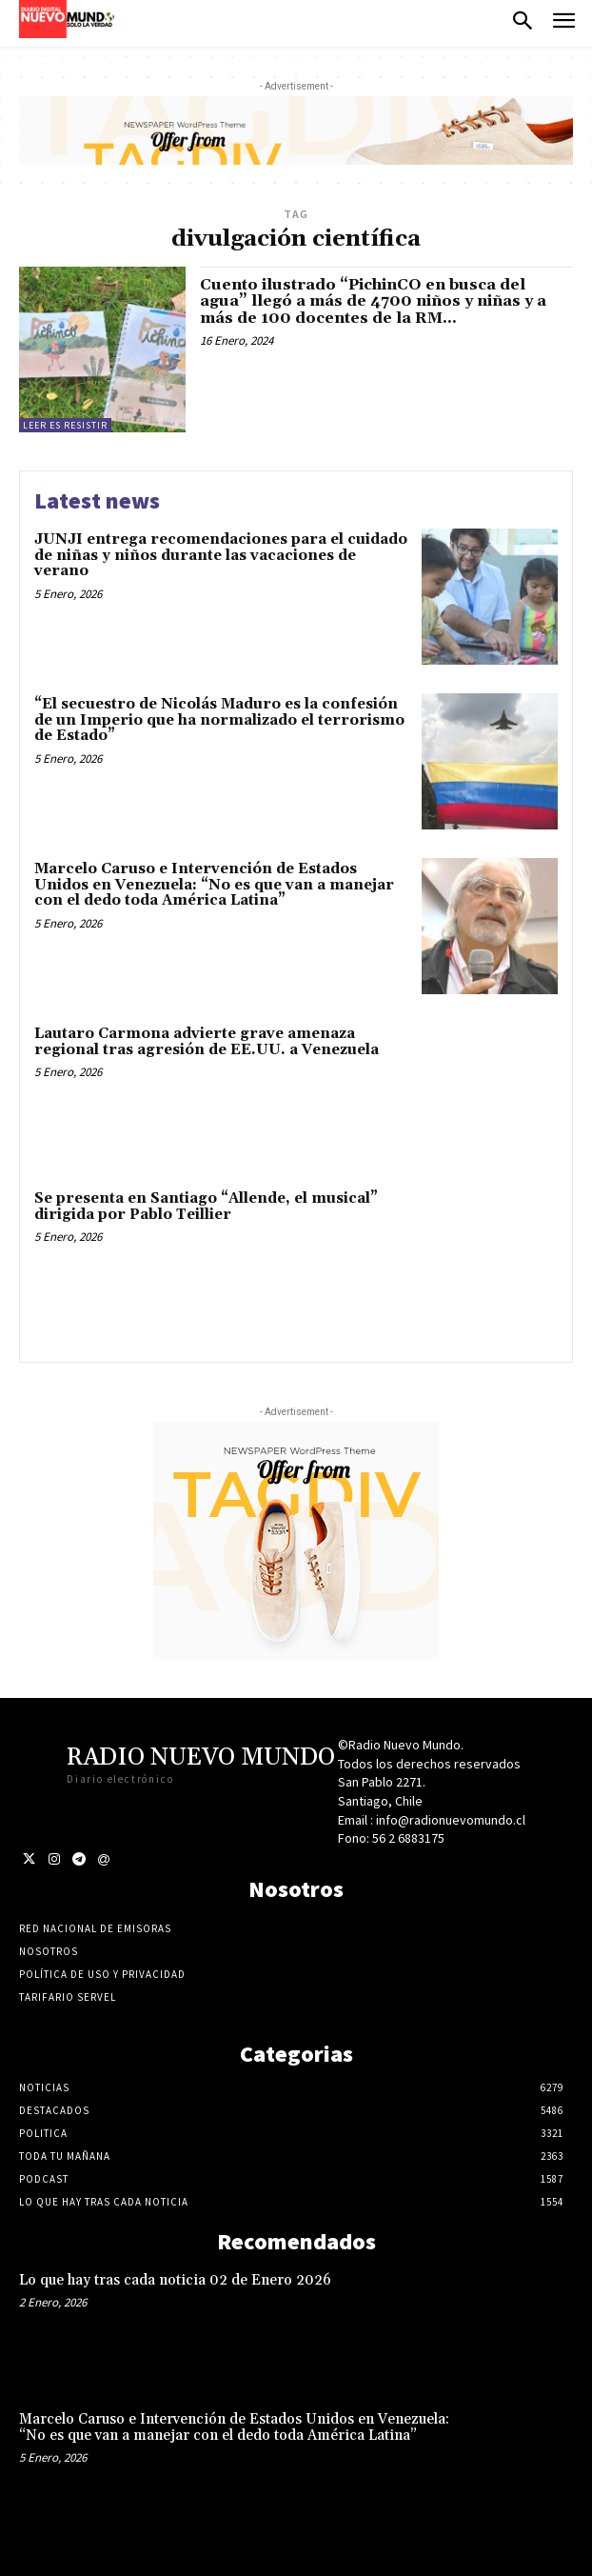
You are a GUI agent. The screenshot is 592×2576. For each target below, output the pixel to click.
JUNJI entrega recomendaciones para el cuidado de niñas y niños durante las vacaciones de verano (220, 555)
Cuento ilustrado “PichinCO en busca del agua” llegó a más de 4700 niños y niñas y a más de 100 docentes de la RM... (373, 301)
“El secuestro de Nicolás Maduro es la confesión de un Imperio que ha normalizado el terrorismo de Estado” (219, 720)
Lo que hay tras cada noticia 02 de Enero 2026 (175, 2280)
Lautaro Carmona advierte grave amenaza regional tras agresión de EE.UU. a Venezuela (206, 1042)
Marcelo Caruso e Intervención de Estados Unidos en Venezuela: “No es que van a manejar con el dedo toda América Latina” (214, 884)
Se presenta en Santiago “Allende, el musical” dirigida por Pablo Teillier (206, 1206)
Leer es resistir (65, 425)
